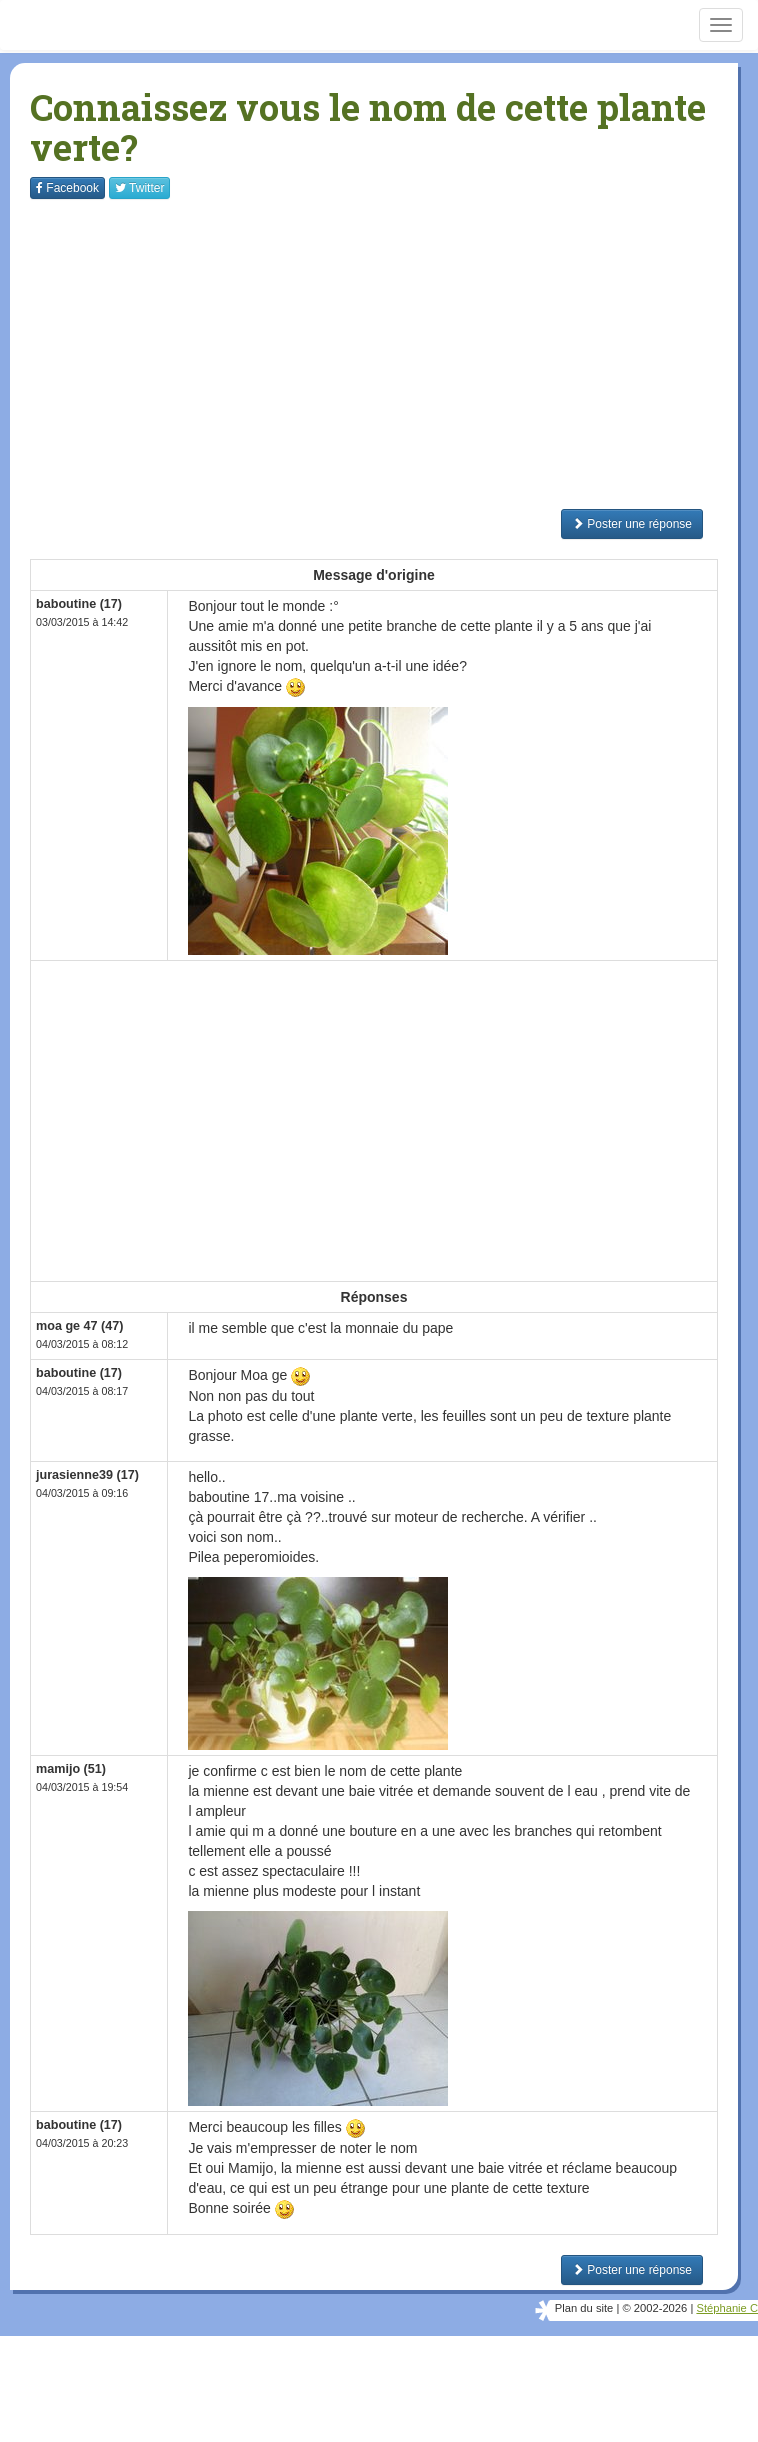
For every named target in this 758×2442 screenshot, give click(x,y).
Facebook (67, 188)
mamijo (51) (71, 1769)
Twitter (139, 188)
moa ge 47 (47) (80, 1326)
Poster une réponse (632, 524)
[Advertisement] (394, 354)
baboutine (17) (79, 604)
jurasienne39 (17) (87, 1475)
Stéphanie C (727, 2308)
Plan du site (584, 2308)
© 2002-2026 (654, 2308)
